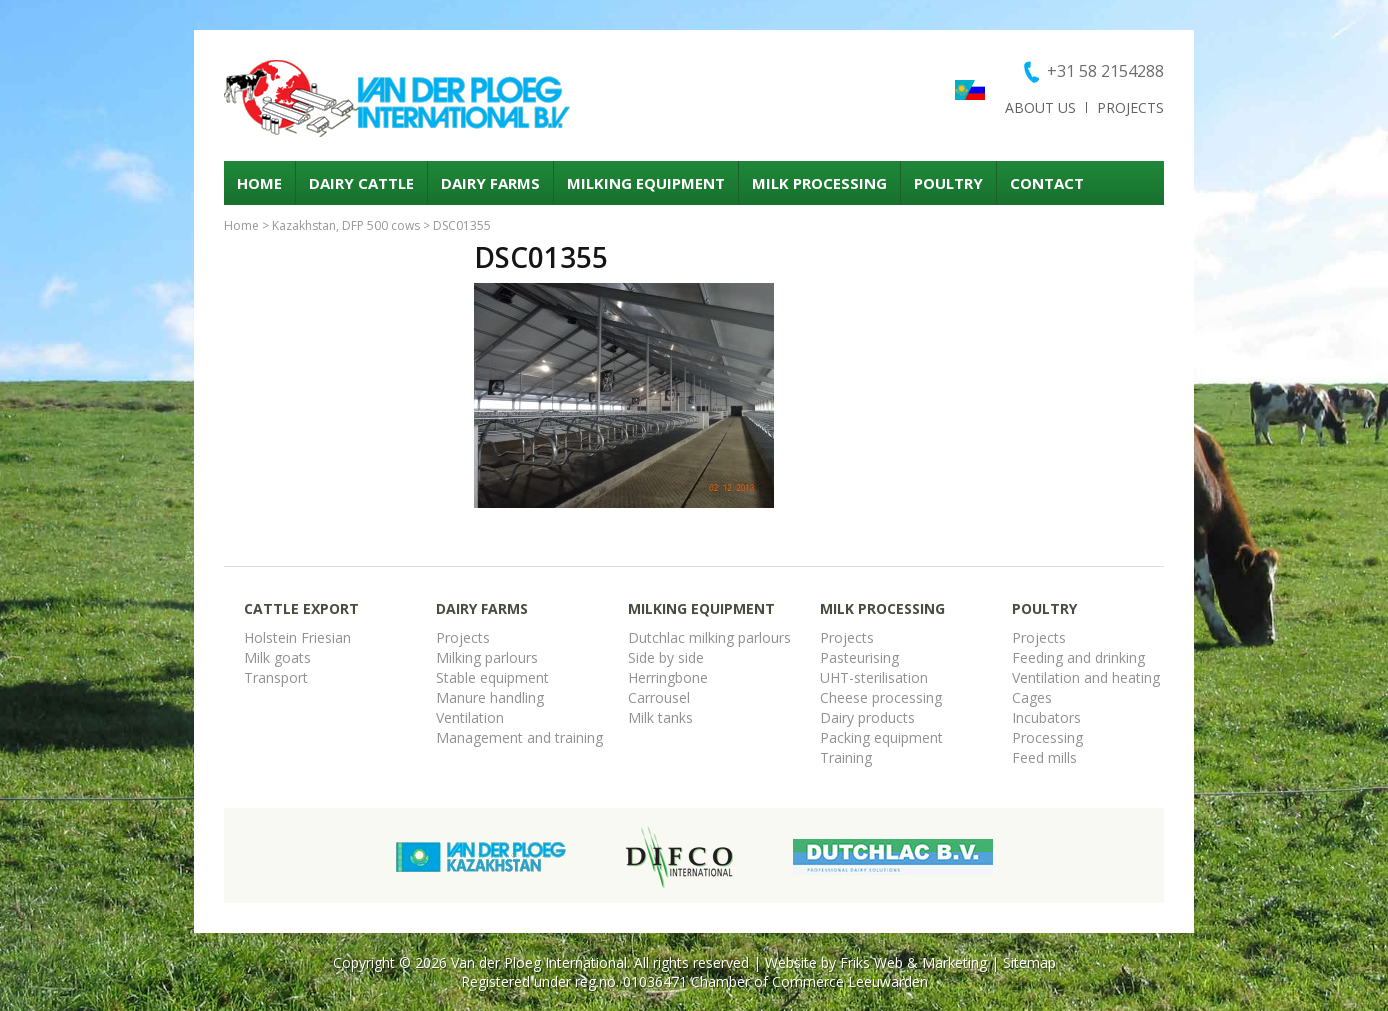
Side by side (666, 657)
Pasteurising (859, 657)
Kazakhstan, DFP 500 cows (346, 225)
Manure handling (490, 697)
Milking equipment (646, 183)
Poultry (948, 183)
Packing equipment (881, 737)
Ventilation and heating (1086, 677)
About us (1040, 107)
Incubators (1046, 717)
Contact (1047, 183)
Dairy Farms (490, 183)
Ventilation (470, 717)
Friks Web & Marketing (913, 962)
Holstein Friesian (297, 637)
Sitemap (1029, 962)
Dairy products (867, 717)
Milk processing (819, 183)
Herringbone (668, 677)
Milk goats (277, 657)
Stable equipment (492, 677)
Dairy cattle (361, 183)
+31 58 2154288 (1105, 71)
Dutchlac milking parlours (709, 637)
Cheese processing (881, 697)
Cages (1032, 697)
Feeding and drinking (1078, 657)
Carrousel (659, 697)
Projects (1130, 107)
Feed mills (1044, 757)
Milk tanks (660, 717)
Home (259, 183)
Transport (276, 677)
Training (846, 757)
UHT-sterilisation (874, 677)
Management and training (519, 737)
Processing (1047, 737)
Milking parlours (487, 657)
